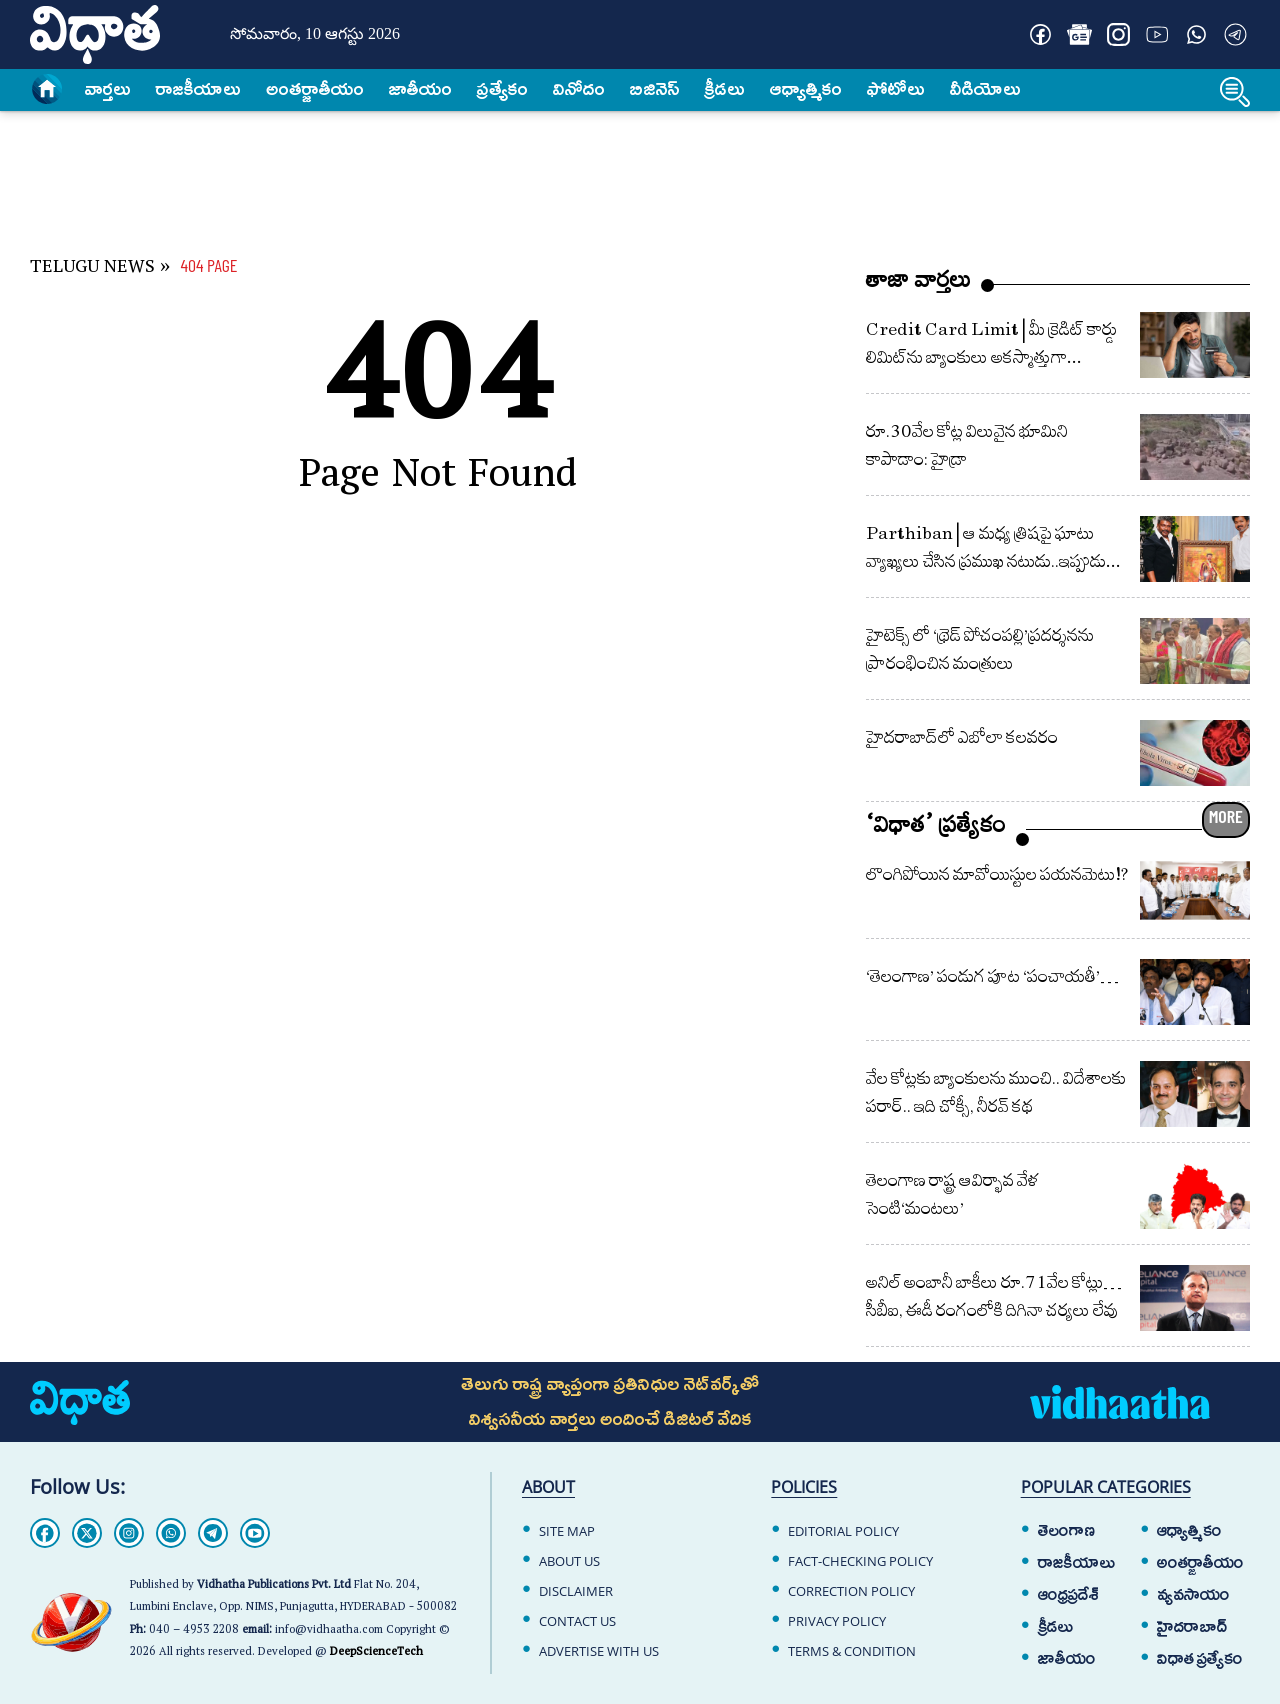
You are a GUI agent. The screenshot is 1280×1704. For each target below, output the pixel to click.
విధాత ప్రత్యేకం (1200, 1659)
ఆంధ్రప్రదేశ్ (1068, 1595)
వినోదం (579, 89)
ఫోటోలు (896, 89)
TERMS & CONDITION (852, 1651)
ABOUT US (569, 1561)
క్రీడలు (725, 89)
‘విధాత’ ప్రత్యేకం (936, 829)
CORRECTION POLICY (851, 1591)
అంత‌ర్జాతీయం (315, 89)
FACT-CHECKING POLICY (860, 1561)
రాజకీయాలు (198, 89)
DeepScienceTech (376, 1653)
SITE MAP (567, 1531)
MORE (1226, 816)
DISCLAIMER (576, 1591)
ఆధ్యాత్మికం (806, 89)
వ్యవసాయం (1193, 1595)
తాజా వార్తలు (918, 284)
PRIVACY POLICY (837, 1621)
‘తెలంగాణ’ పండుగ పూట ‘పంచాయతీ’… (992, 976)
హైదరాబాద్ (1192, 1627)
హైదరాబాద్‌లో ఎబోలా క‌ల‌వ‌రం (962, 737)
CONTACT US (577, 1621)
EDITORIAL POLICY (843, 1531)
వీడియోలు (985, 89)
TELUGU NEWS (92, 269)
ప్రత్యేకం (502, 89)
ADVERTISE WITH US (599, 1651)
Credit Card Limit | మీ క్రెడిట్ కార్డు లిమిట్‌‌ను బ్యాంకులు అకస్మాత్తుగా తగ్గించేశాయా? (991, 357)
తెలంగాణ (1066, 1531)
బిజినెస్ (655, 89)
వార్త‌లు (108, 89)
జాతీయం (420, 89)
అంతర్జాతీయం (1200, 1563)
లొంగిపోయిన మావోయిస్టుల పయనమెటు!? (997, 874)
